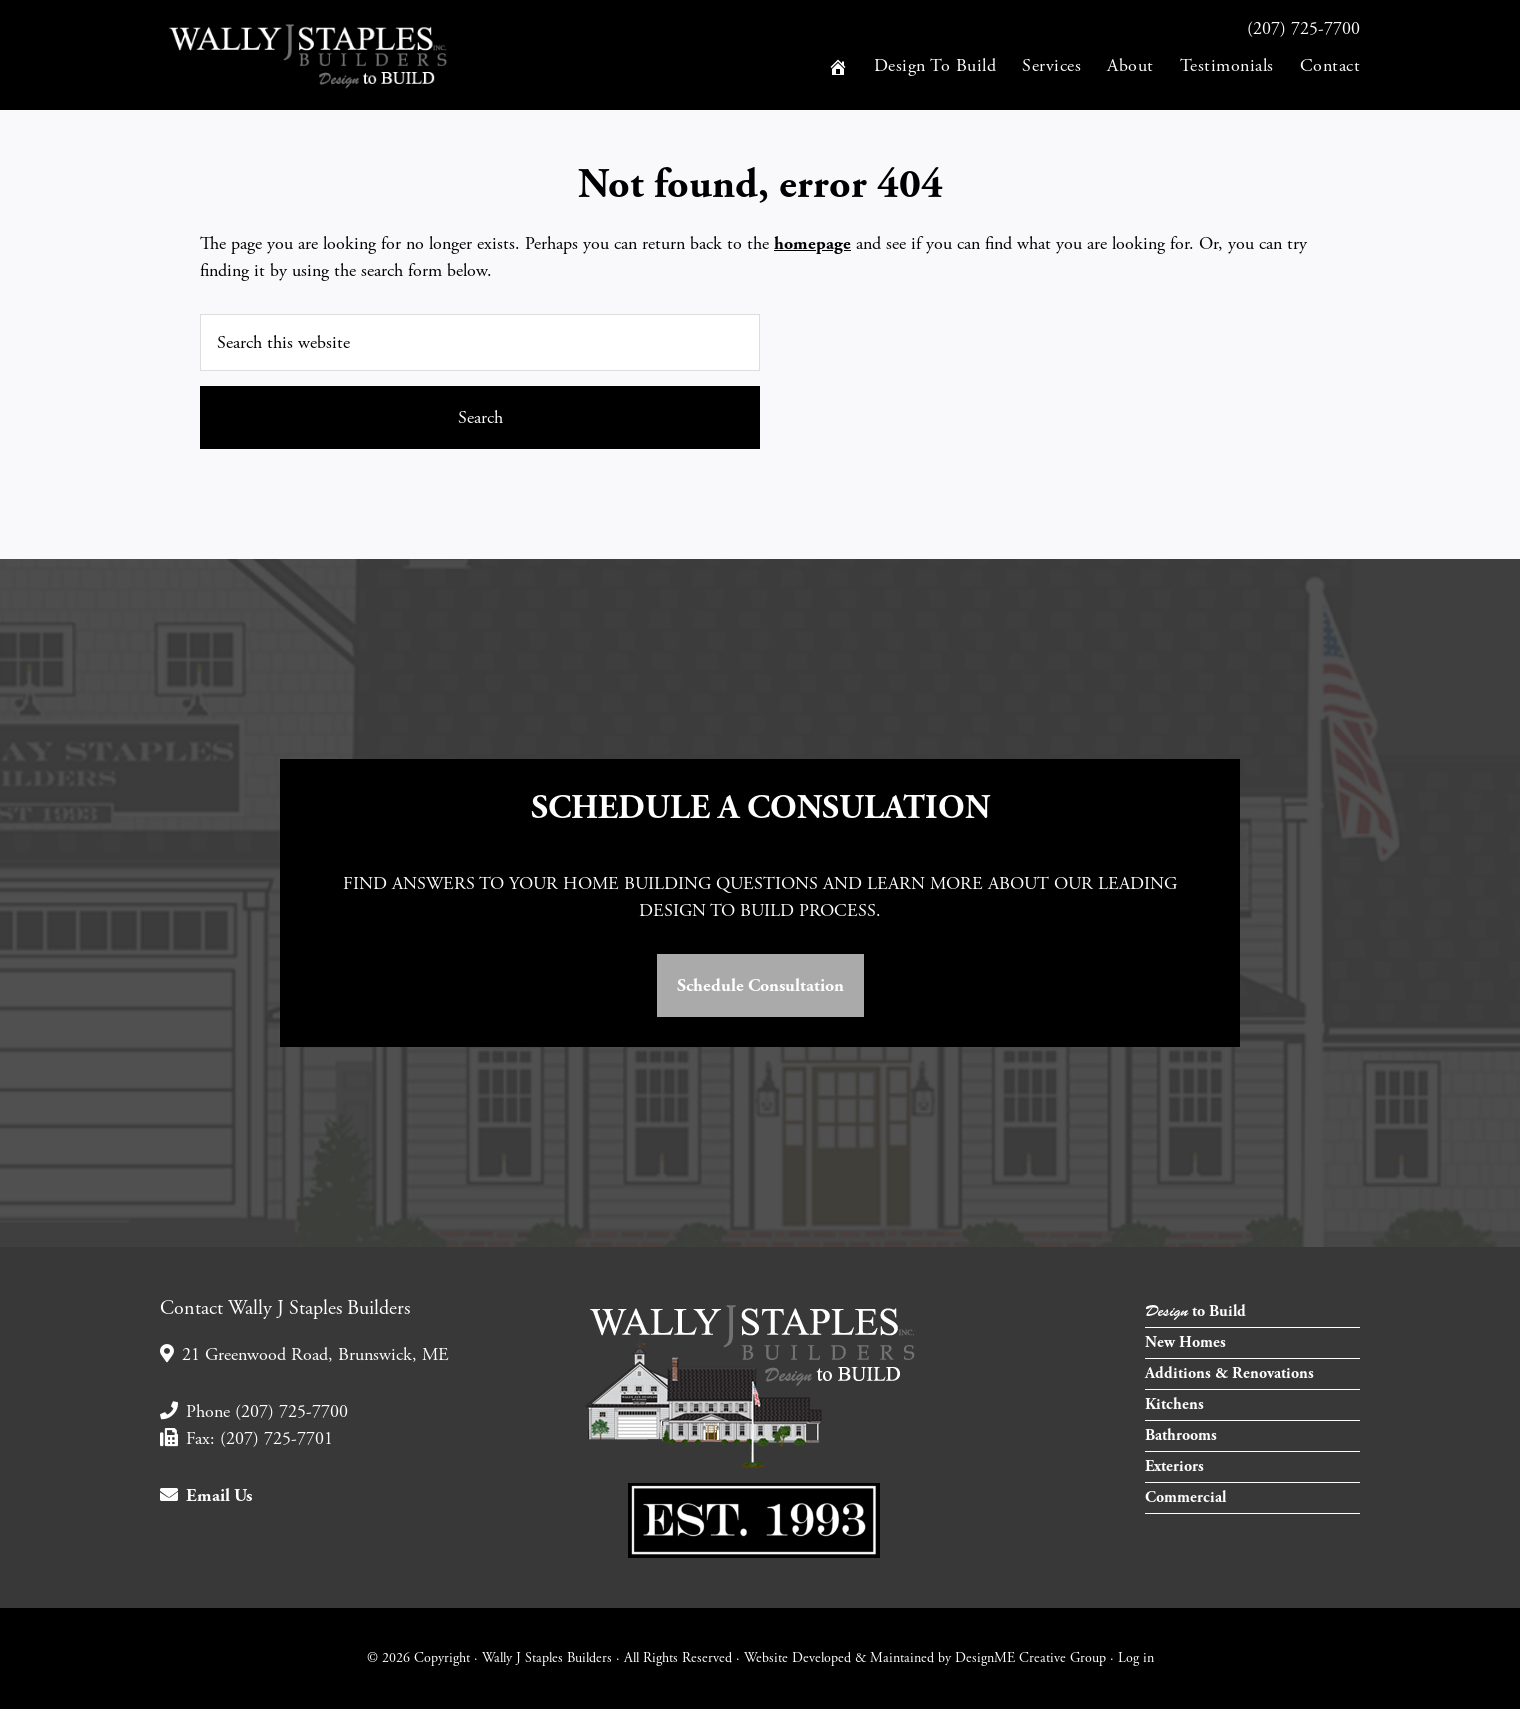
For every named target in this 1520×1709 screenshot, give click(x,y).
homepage (812, 243)
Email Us (206, 1495)
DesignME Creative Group (1030, 1658)
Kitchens (1174, 1404)
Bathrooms (1181, 1435)
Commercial (1185, 1497)
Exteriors (1174, 1466)
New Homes (1185, 1342)
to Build (1195, 1311)
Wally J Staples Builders (340, 55)
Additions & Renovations (1229, 1373)
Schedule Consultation (760, 985)
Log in (1136, 1658)
